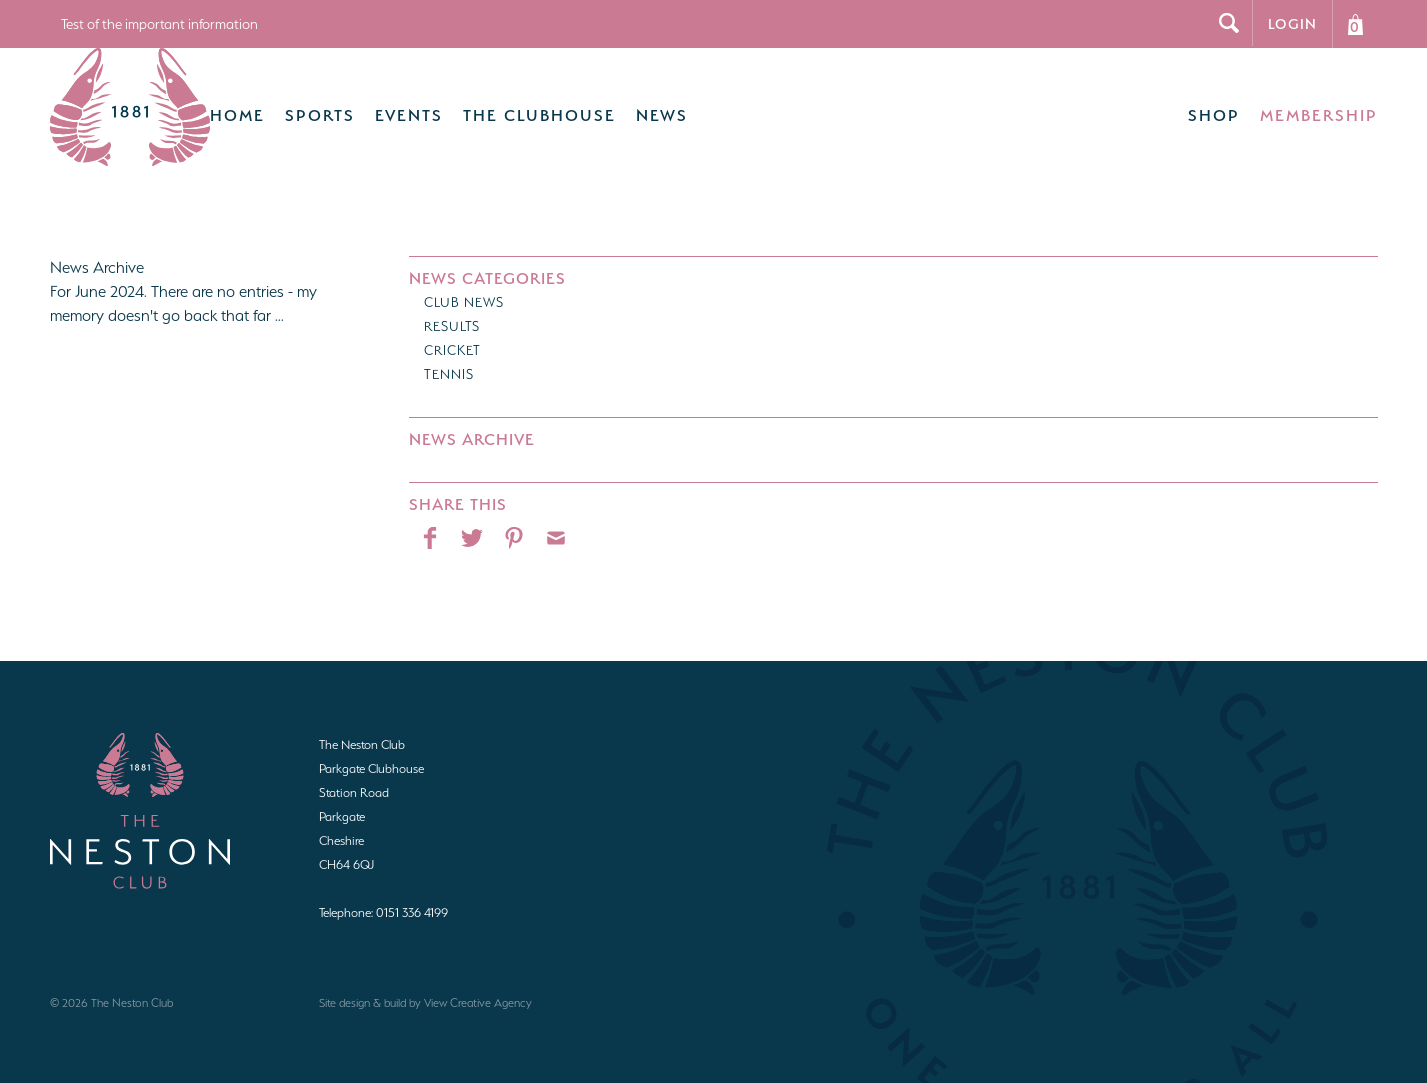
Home (209, 105)
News (634, 105)
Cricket (452, 330)
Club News (464, 282)
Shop (1214, 105)
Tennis (449, 354)
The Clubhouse (511, 105)
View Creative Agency (478, 983)
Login (1292, 23)
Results (452, 306)
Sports (292, 105)
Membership (1319, 105)
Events (381, 105)
